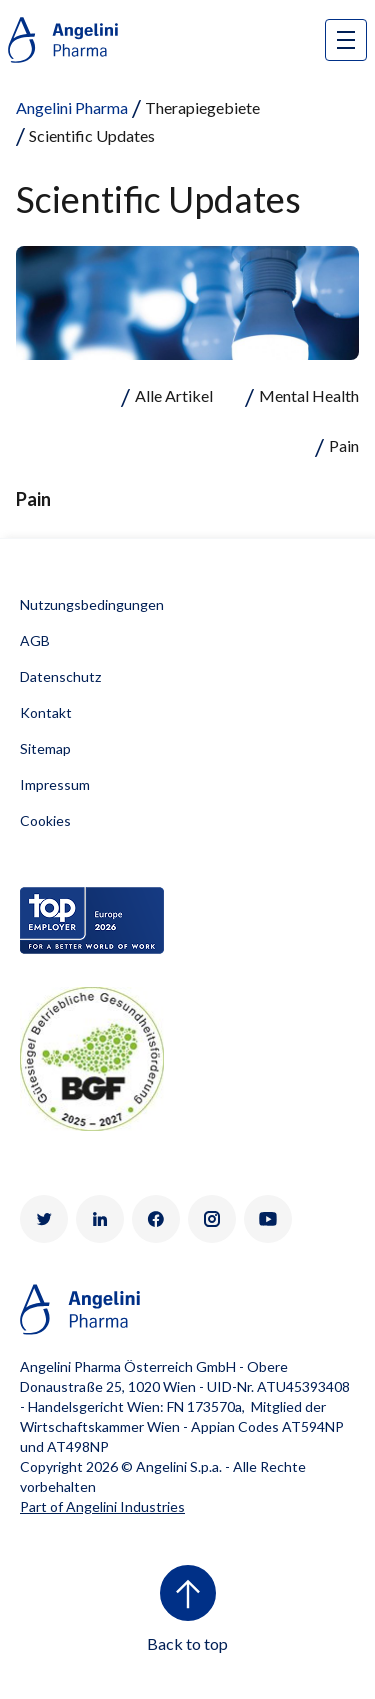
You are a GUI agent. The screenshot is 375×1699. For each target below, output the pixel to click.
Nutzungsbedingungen (92, 604)
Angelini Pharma (72, 107)
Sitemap (45, 748)
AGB (35, 640)
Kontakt (46, 712)
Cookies (45, 820)
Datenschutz (60, 676)
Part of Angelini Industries (102, 1506)
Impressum (55, 784)
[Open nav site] (346, 40)
